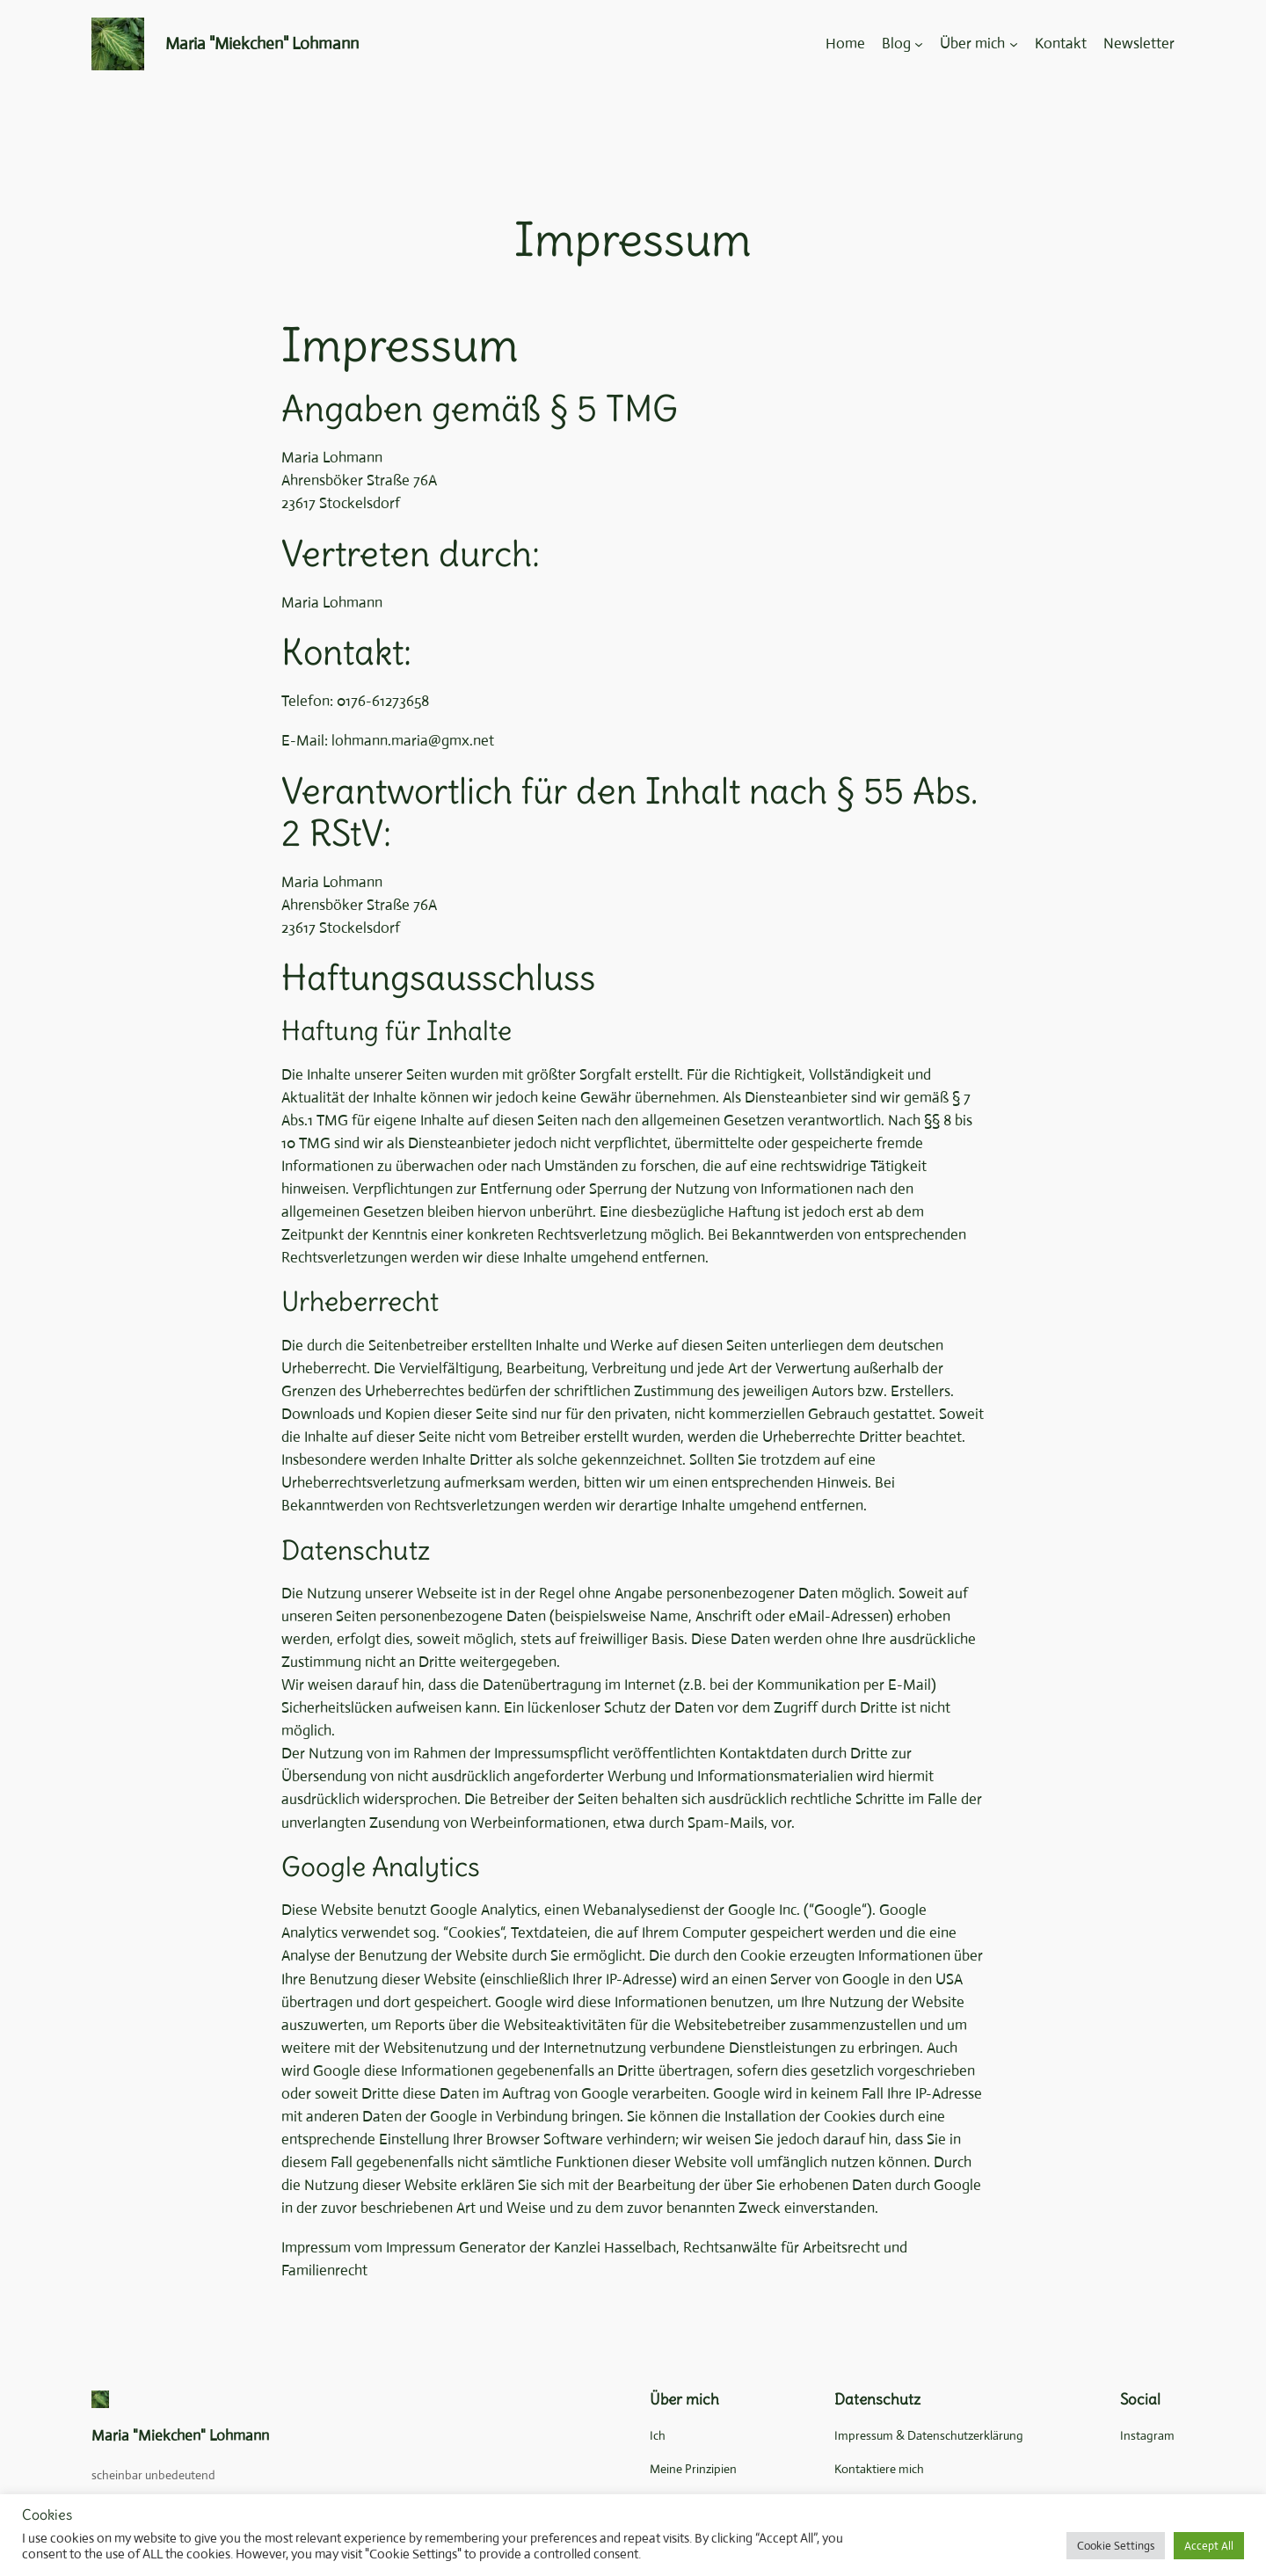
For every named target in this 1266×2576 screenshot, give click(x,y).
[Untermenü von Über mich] (1013, 44)
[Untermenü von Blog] (918, 44)
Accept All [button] (1208, 2545)
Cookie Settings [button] (1115, 2545)
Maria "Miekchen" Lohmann (262, 43)
